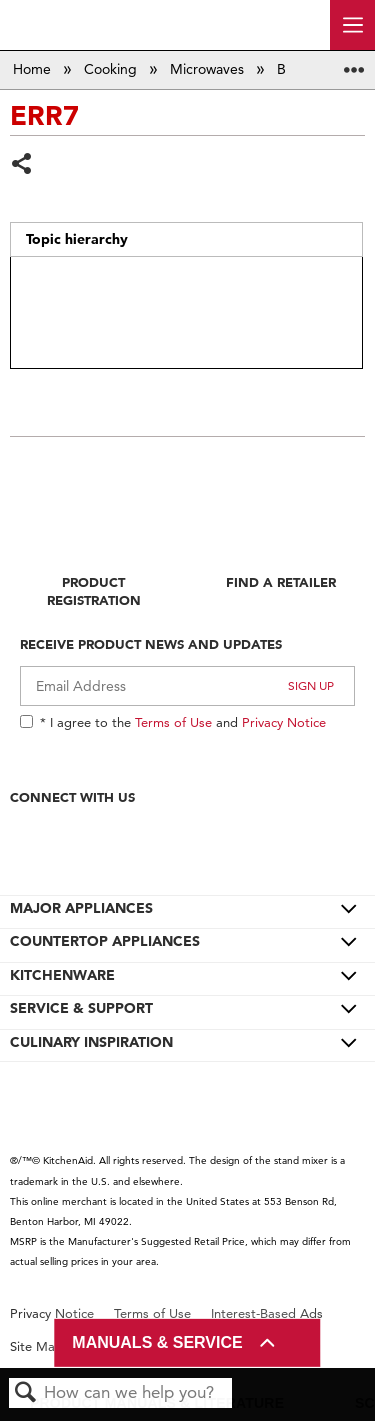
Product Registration (94, 591)
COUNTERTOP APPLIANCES (105, 941)
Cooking (112, 69)
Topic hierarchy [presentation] (77, 239)
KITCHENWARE (62, 975)
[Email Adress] (187, 686)
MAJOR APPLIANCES (81, 908)
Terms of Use (173, 722)
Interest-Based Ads (267, 1313)
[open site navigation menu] (352, 25)
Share (22, 165)
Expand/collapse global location (354, 63)
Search (26, 1393)
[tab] (186, 240)
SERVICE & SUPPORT (81, 1008)
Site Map (36, 1346)
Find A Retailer (281, 582)
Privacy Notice (284, 722)
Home (34, 69)
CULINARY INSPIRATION (91, 1042)
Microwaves (209, 69)
